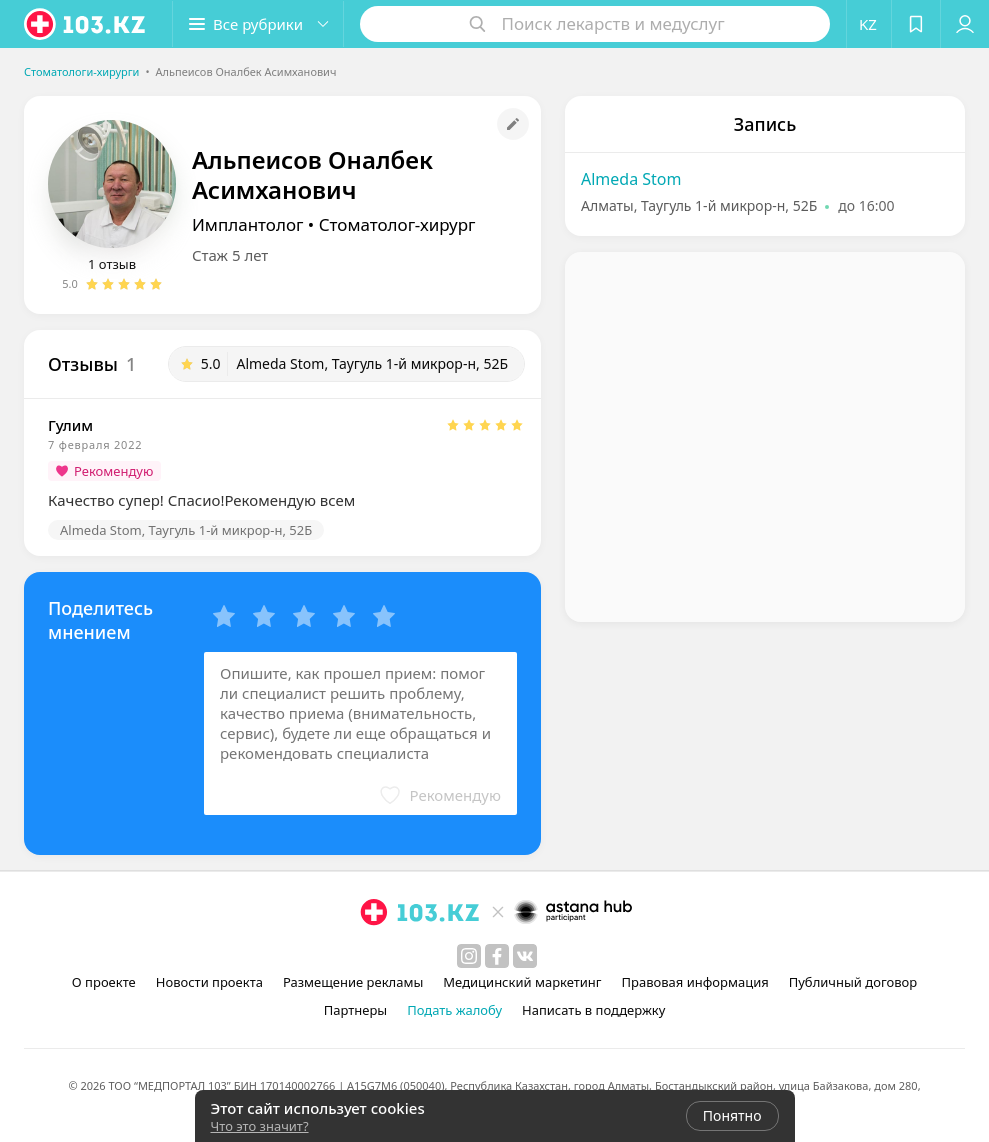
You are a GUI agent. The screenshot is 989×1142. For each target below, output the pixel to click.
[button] (258, 24)
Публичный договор (853, 982)
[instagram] (469, 956)
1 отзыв (112, 264)
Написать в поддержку (593, 1010)
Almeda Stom (631, 179)
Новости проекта (209, 982)
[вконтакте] (525, 956)
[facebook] (497, 956)
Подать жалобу (454, 1010)
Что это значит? (260, 1126)
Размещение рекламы (353, 982)
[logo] (86, 24)
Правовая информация (695, 982)
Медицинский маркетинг (522, 982)
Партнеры (356, 1010)
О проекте (104, 982)
